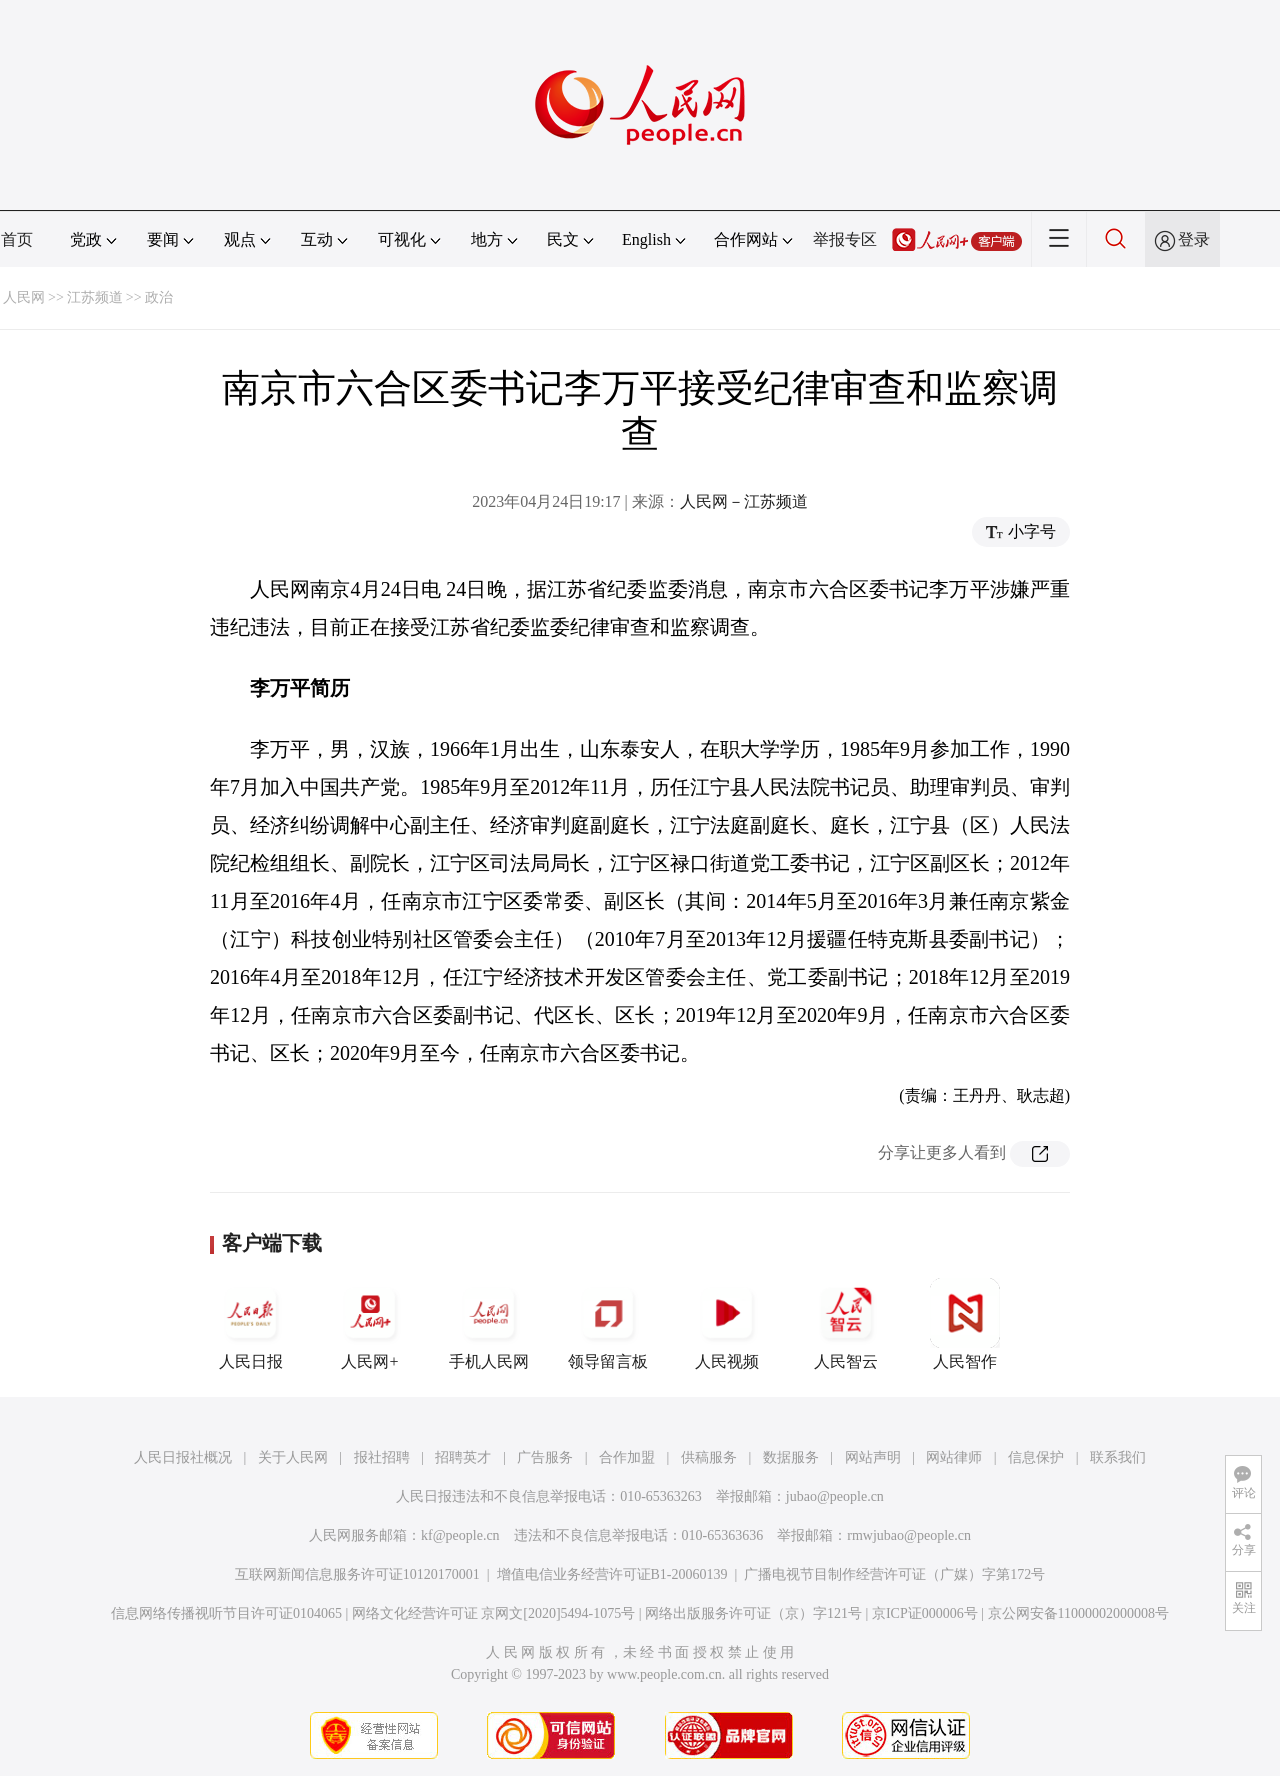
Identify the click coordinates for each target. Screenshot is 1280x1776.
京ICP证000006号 (925, 1613)
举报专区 (845, 239)
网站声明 (873, 1457)
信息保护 (1036, 1457)
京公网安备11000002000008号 (1078, 1613)
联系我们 (1118, 1457)
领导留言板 (608, 1324)
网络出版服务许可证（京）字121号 (753, 1613)
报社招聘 (382, 1457)
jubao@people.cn (835, 1496)
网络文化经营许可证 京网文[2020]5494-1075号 (494, 1613)
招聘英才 (463, 1457)
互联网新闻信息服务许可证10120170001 (357, 1574)
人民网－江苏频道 (744, 501)
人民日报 (251, 1324)
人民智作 (965, 1324)
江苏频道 (95, 297)
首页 (17, 239)
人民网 (24, 297)
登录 (1194, 239)
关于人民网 (293, 1457)
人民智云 (846, 1324)
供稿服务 (709, 1457)
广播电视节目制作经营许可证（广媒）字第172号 (894, 1574)
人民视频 (727, 1324)
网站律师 (954, 1457)
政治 (159, 297)
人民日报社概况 (183, 1457)
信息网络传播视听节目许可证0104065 (226, 1613)
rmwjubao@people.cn (909, 1535)
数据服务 (791, 1457)
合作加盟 (627, 1457)
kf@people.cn (460, 1535)
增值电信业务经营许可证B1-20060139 (612, 1574)
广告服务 (545, 1457)
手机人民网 (489, 1324)
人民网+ (370, 1324)
